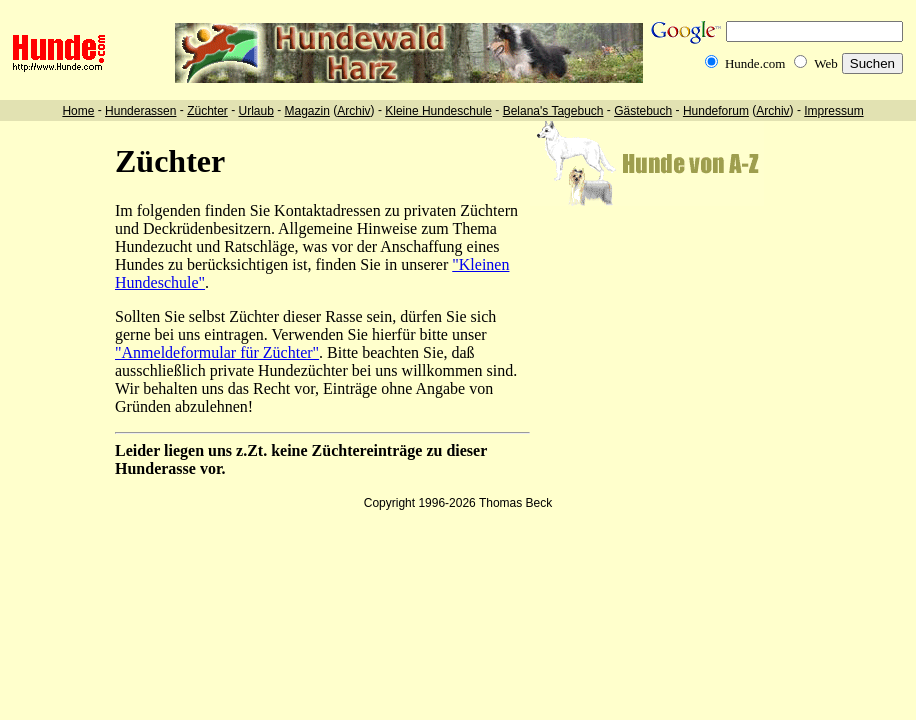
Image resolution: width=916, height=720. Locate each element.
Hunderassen (140, 111)
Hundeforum (716, 111)
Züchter (207, 111)
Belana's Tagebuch (553, 111)
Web (826, 63)
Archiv (353, 111)
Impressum (833, 111)
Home (78, 111)
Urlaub (255, 111)
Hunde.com (755, 63)
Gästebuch (643, 111)
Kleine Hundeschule (438, 111)
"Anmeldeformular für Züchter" (217, 352)
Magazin (307, 111)
